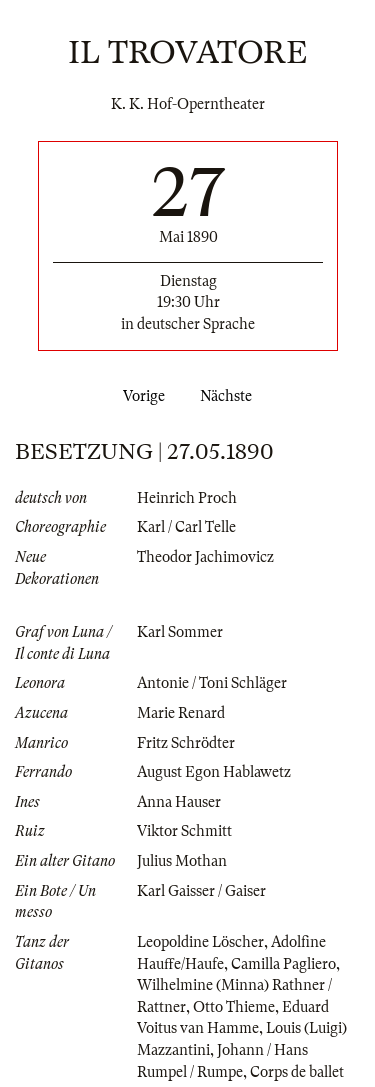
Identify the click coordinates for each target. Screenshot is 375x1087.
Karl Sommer (180, 632)
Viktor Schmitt (184, 831)
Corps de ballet (297, 1072)
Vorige (140, 396)
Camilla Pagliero (283, 964)
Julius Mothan (182, 861)
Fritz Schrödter (186, 743)
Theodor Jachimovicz (205, 557)
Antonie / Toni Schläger (212, 683)
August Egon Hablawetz (214, 772)
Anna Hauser (179, 802)
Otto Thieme (234, 1007)
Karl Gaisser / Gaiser (201, 891)
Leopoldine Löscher (200, 942)
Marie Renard (181, 713)
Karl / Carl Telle (186, 527)
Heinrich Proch (187, 498)
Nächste (230, 396)
